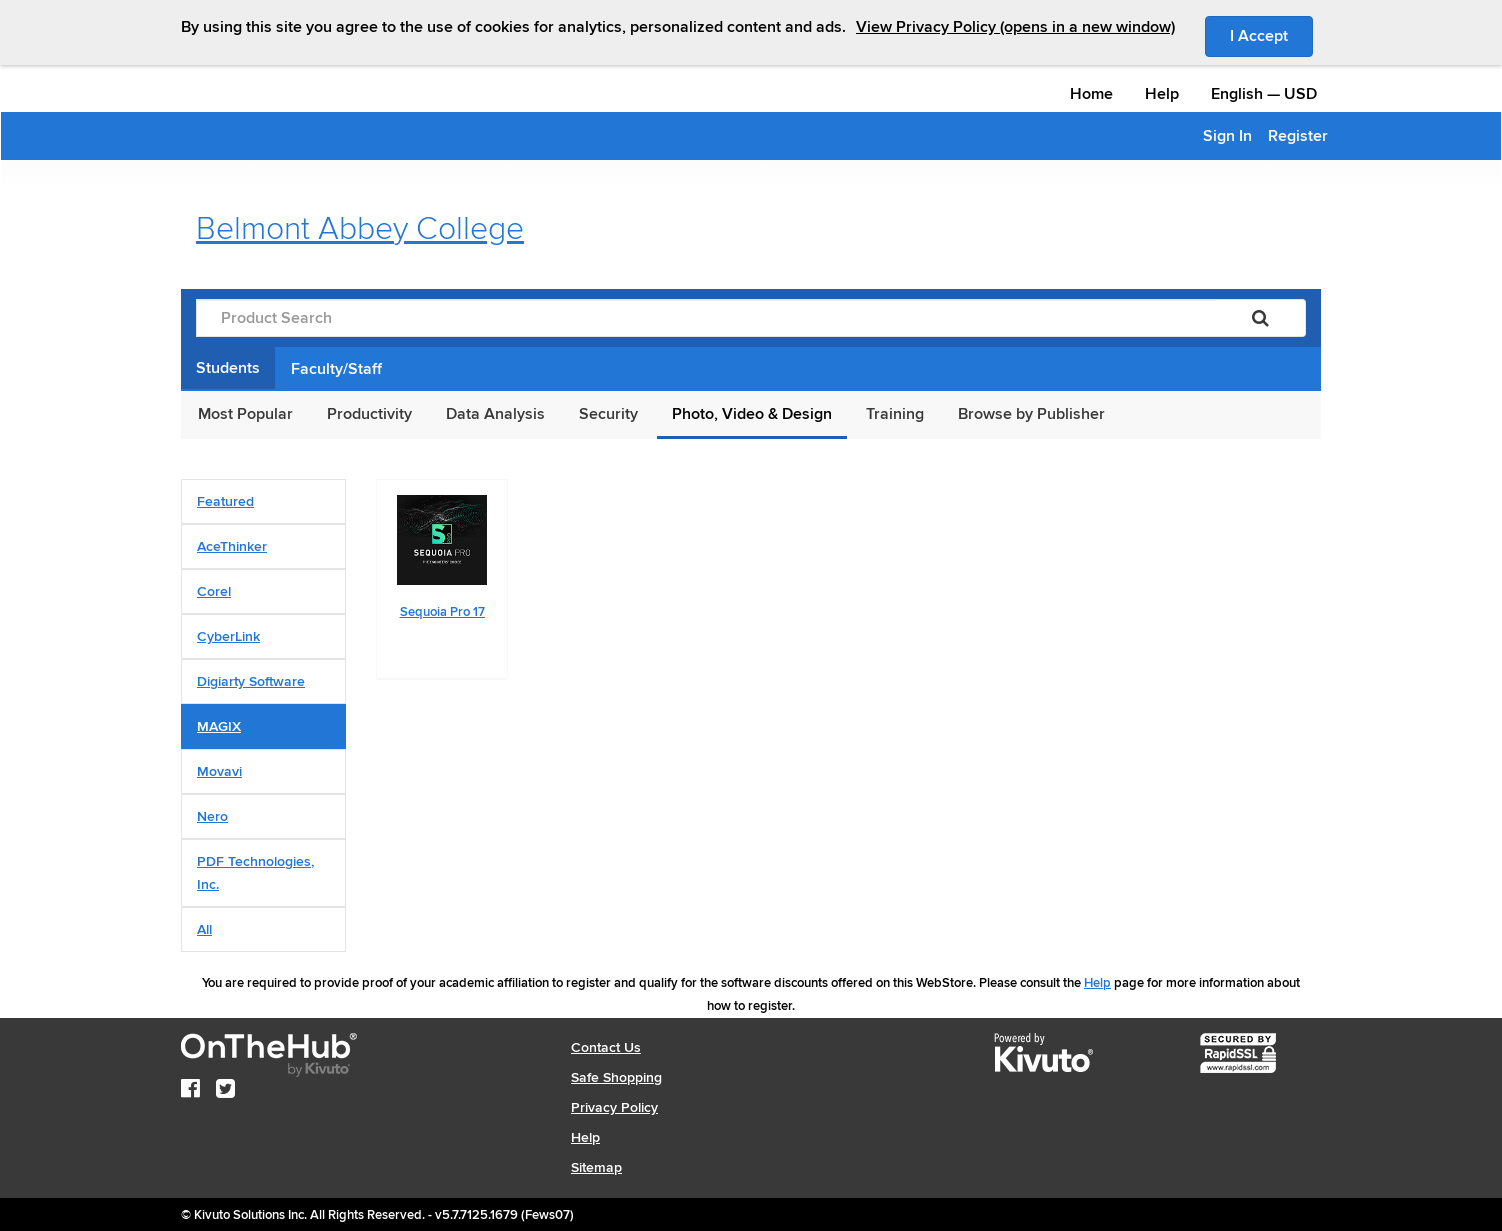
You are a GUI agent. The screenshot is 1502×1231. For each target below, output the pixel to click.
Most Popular (245, 414)
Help (1162, 94)
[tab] (263, 501)
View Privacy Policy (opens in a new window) (1015, 27)
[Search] (1260, 318)
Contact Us (606, 1047)
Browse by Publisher (1031, 414)
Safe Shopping (616, 1077)
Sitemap (596, 1167)
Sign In (1227, 136)
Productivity (369, 414)
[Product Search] (706, 318)
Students (228, 368)
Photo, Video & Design (752, 414)
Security (608, 414)
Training (895, 414)
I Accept (1271, 35)
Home (1091, 94)
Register (1298, 136)
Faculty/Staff (336, 369)
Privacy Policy (614, 1107)
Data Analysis (495, 414)
